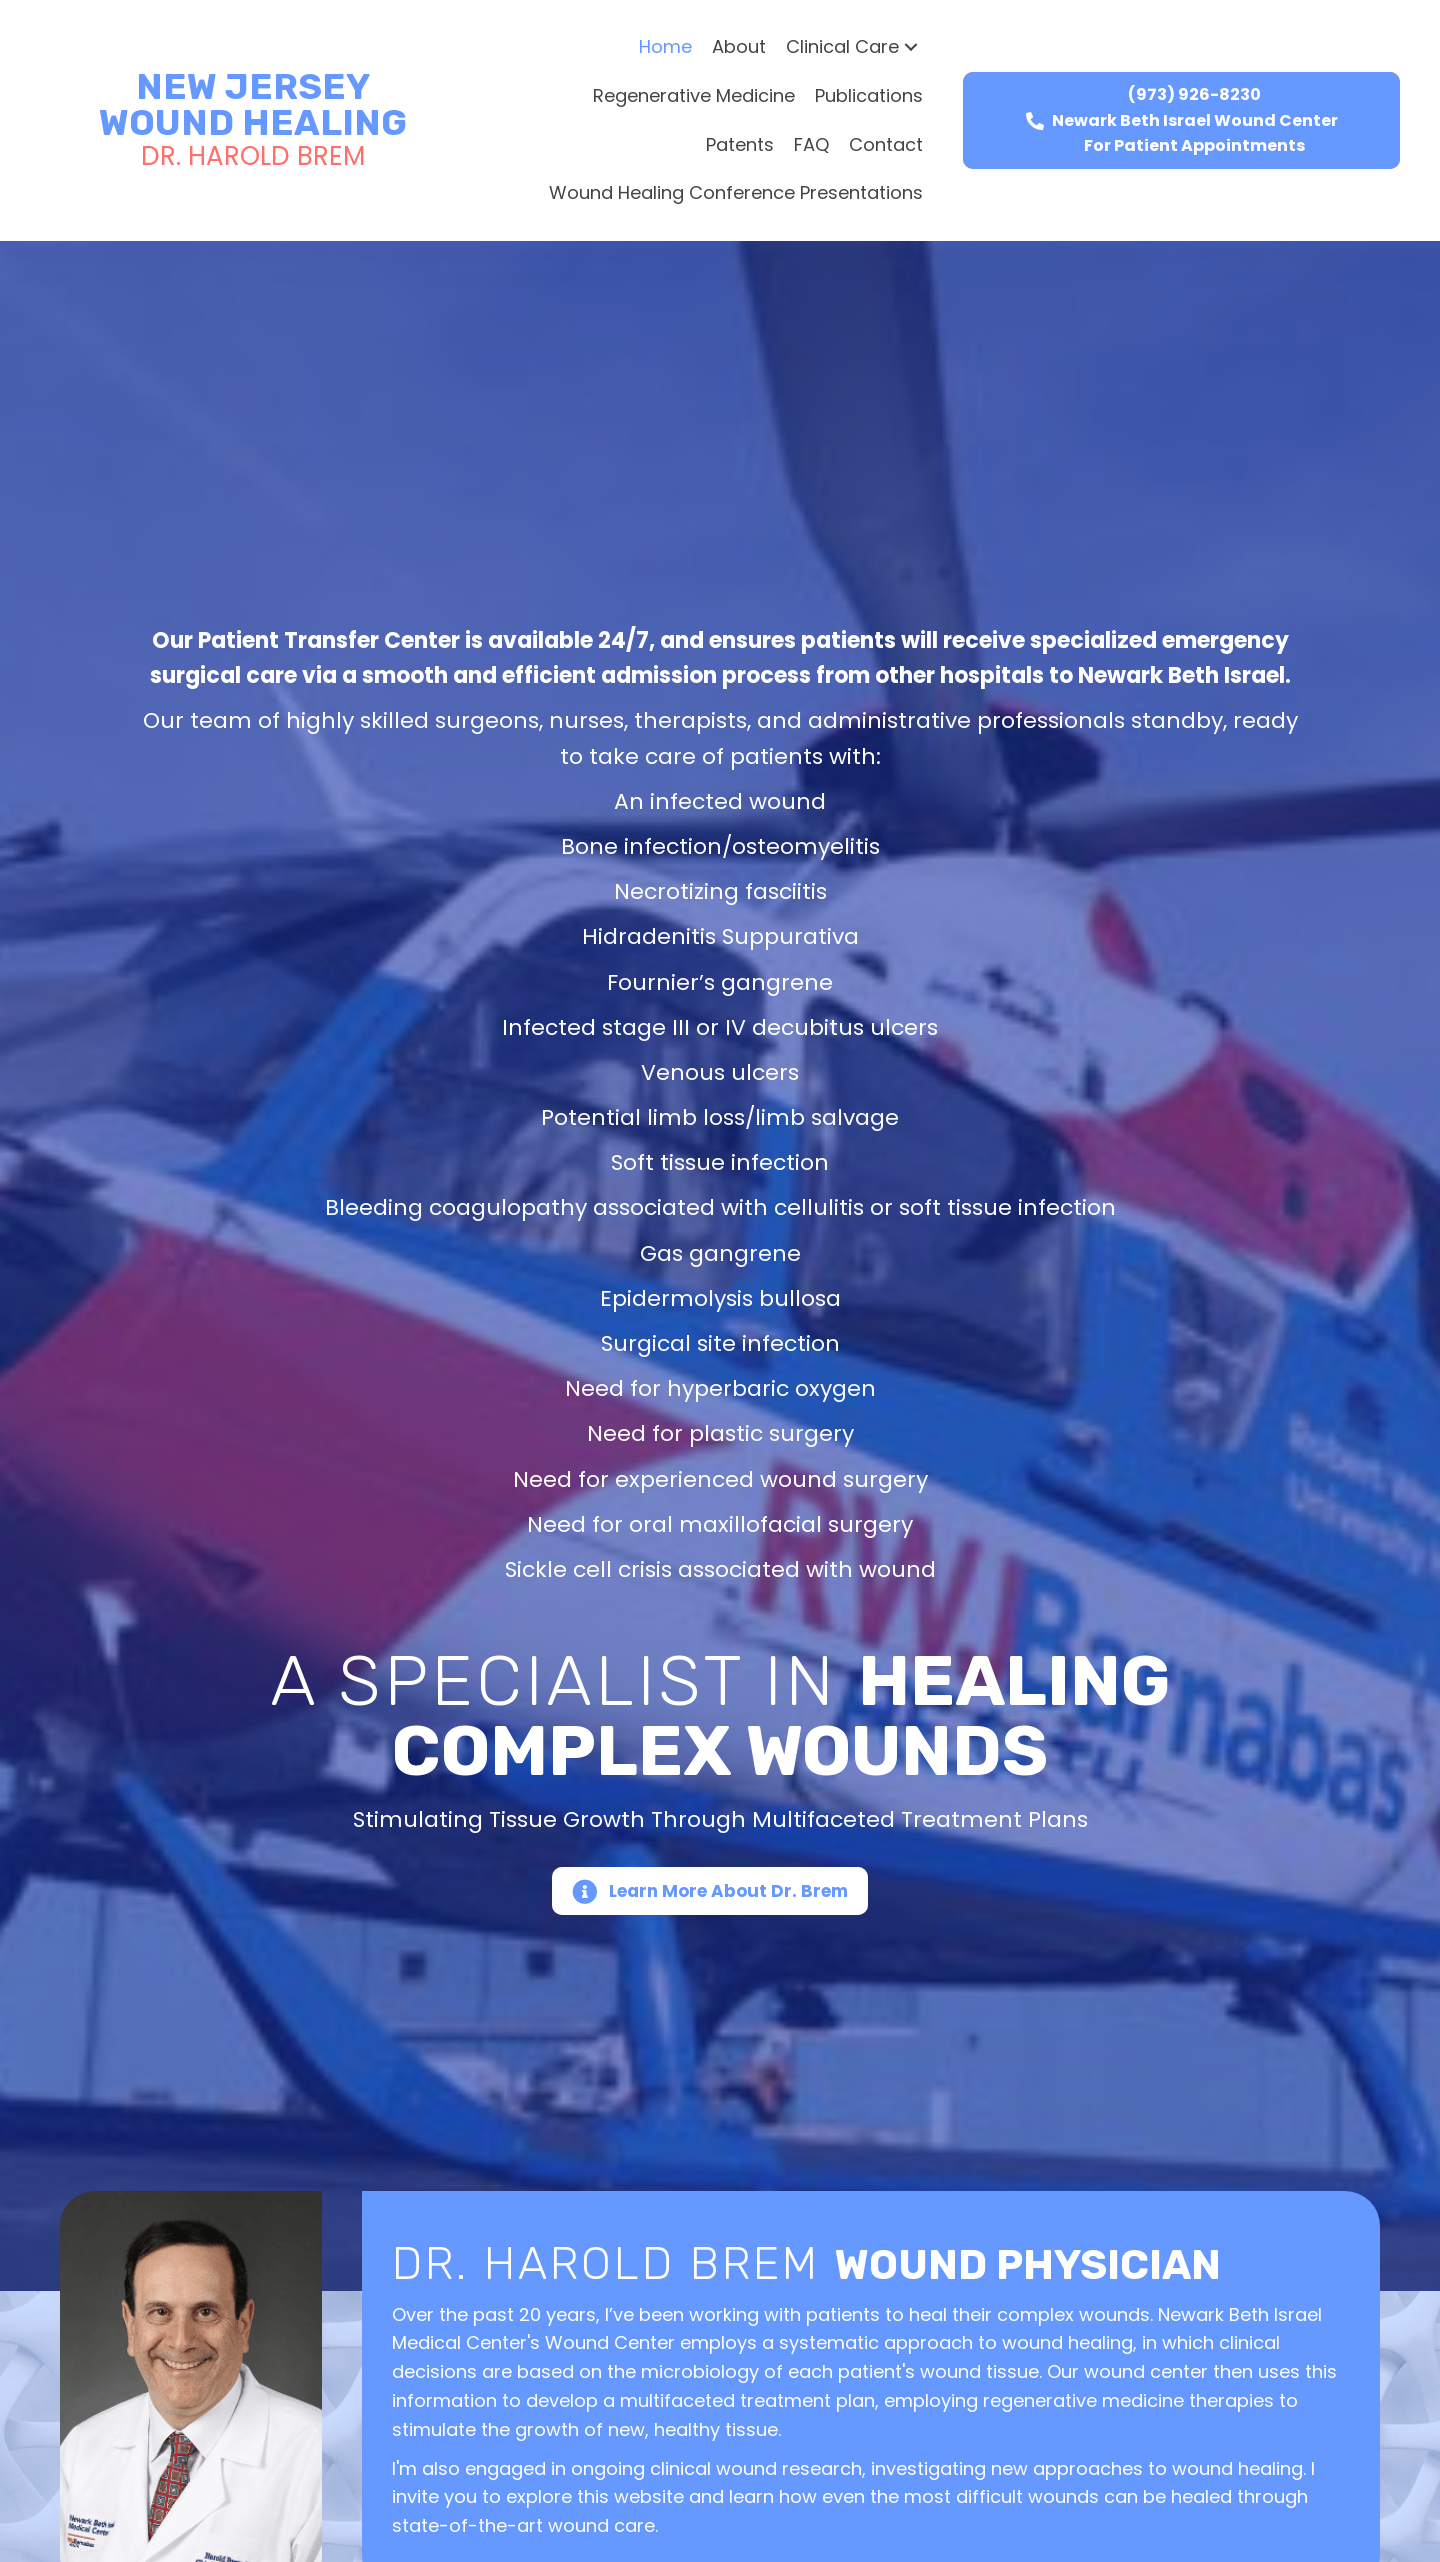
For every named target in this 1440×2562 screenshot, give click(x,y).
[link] (665, 47)
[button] (911, 47)
